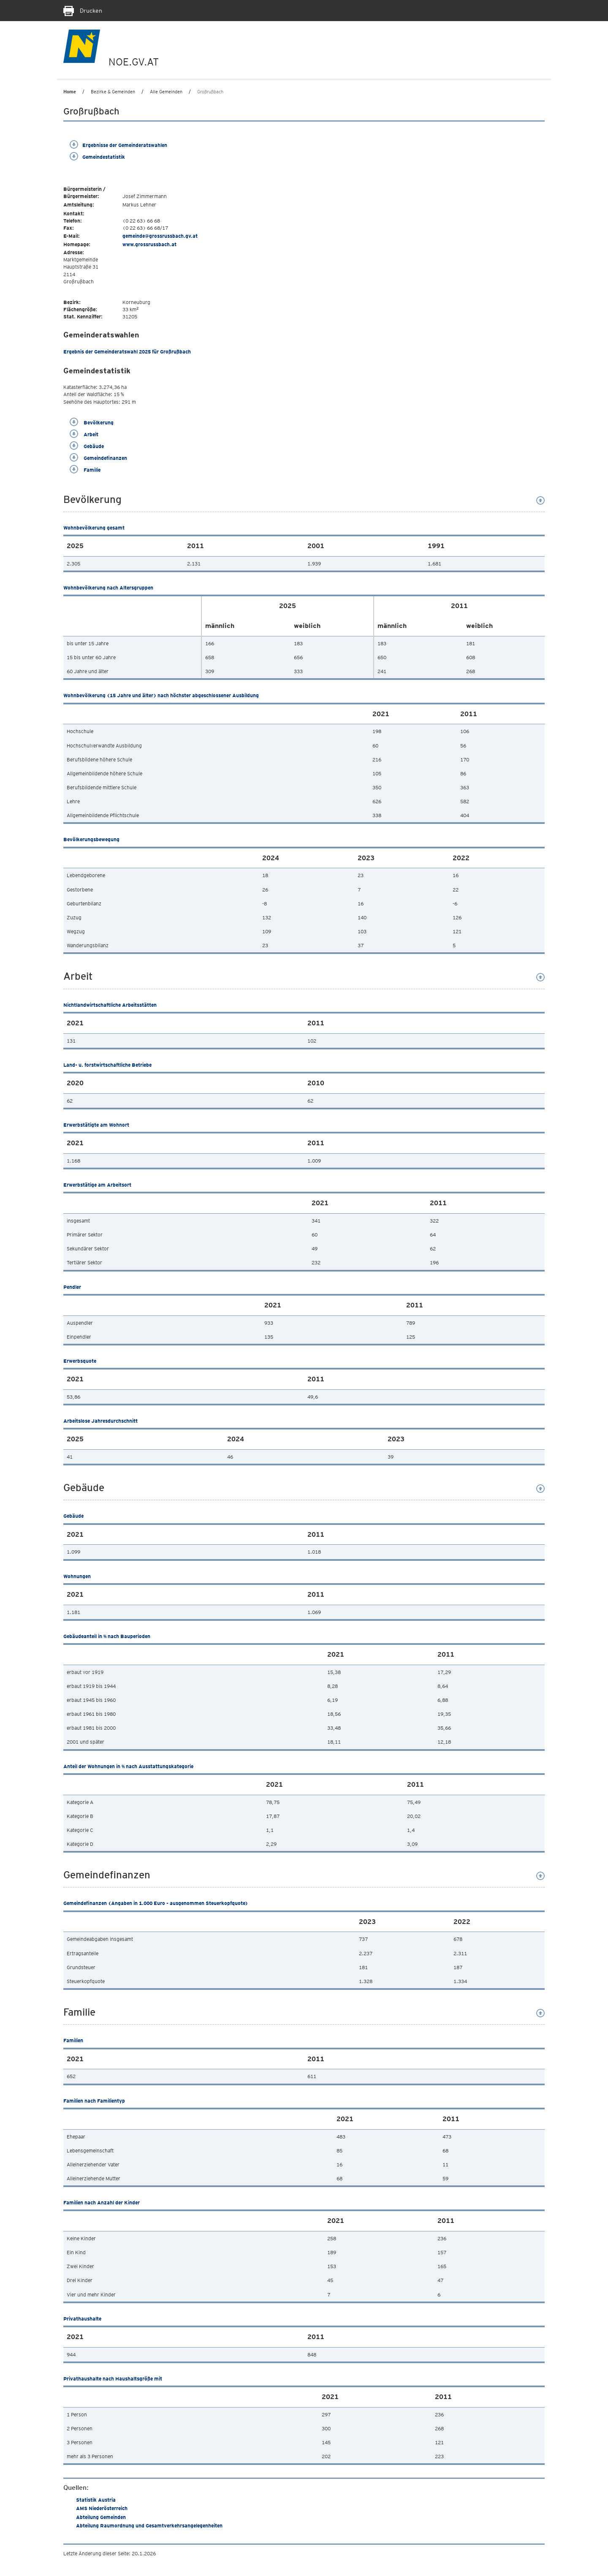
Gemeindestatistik (97, 157)
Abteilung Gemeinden (101, 2517)
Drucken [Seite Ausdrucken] (82, 10)
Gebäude (87, 446)
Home (69, 92)
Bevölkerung (92, 422)
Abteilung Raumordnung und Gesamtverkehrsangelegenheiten (149, 2525)
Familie (85, 470)
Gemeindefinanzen (98, 458)
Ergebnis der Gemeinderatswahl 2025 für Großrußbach (127, 351)
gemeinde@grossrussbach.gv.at (160, 236)
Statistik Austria (96, 2500)
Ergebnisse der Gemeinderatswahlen (118, 145)
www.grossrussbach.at (149, 244)
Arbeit (84, 434)
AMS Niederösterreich (102, 2508)
